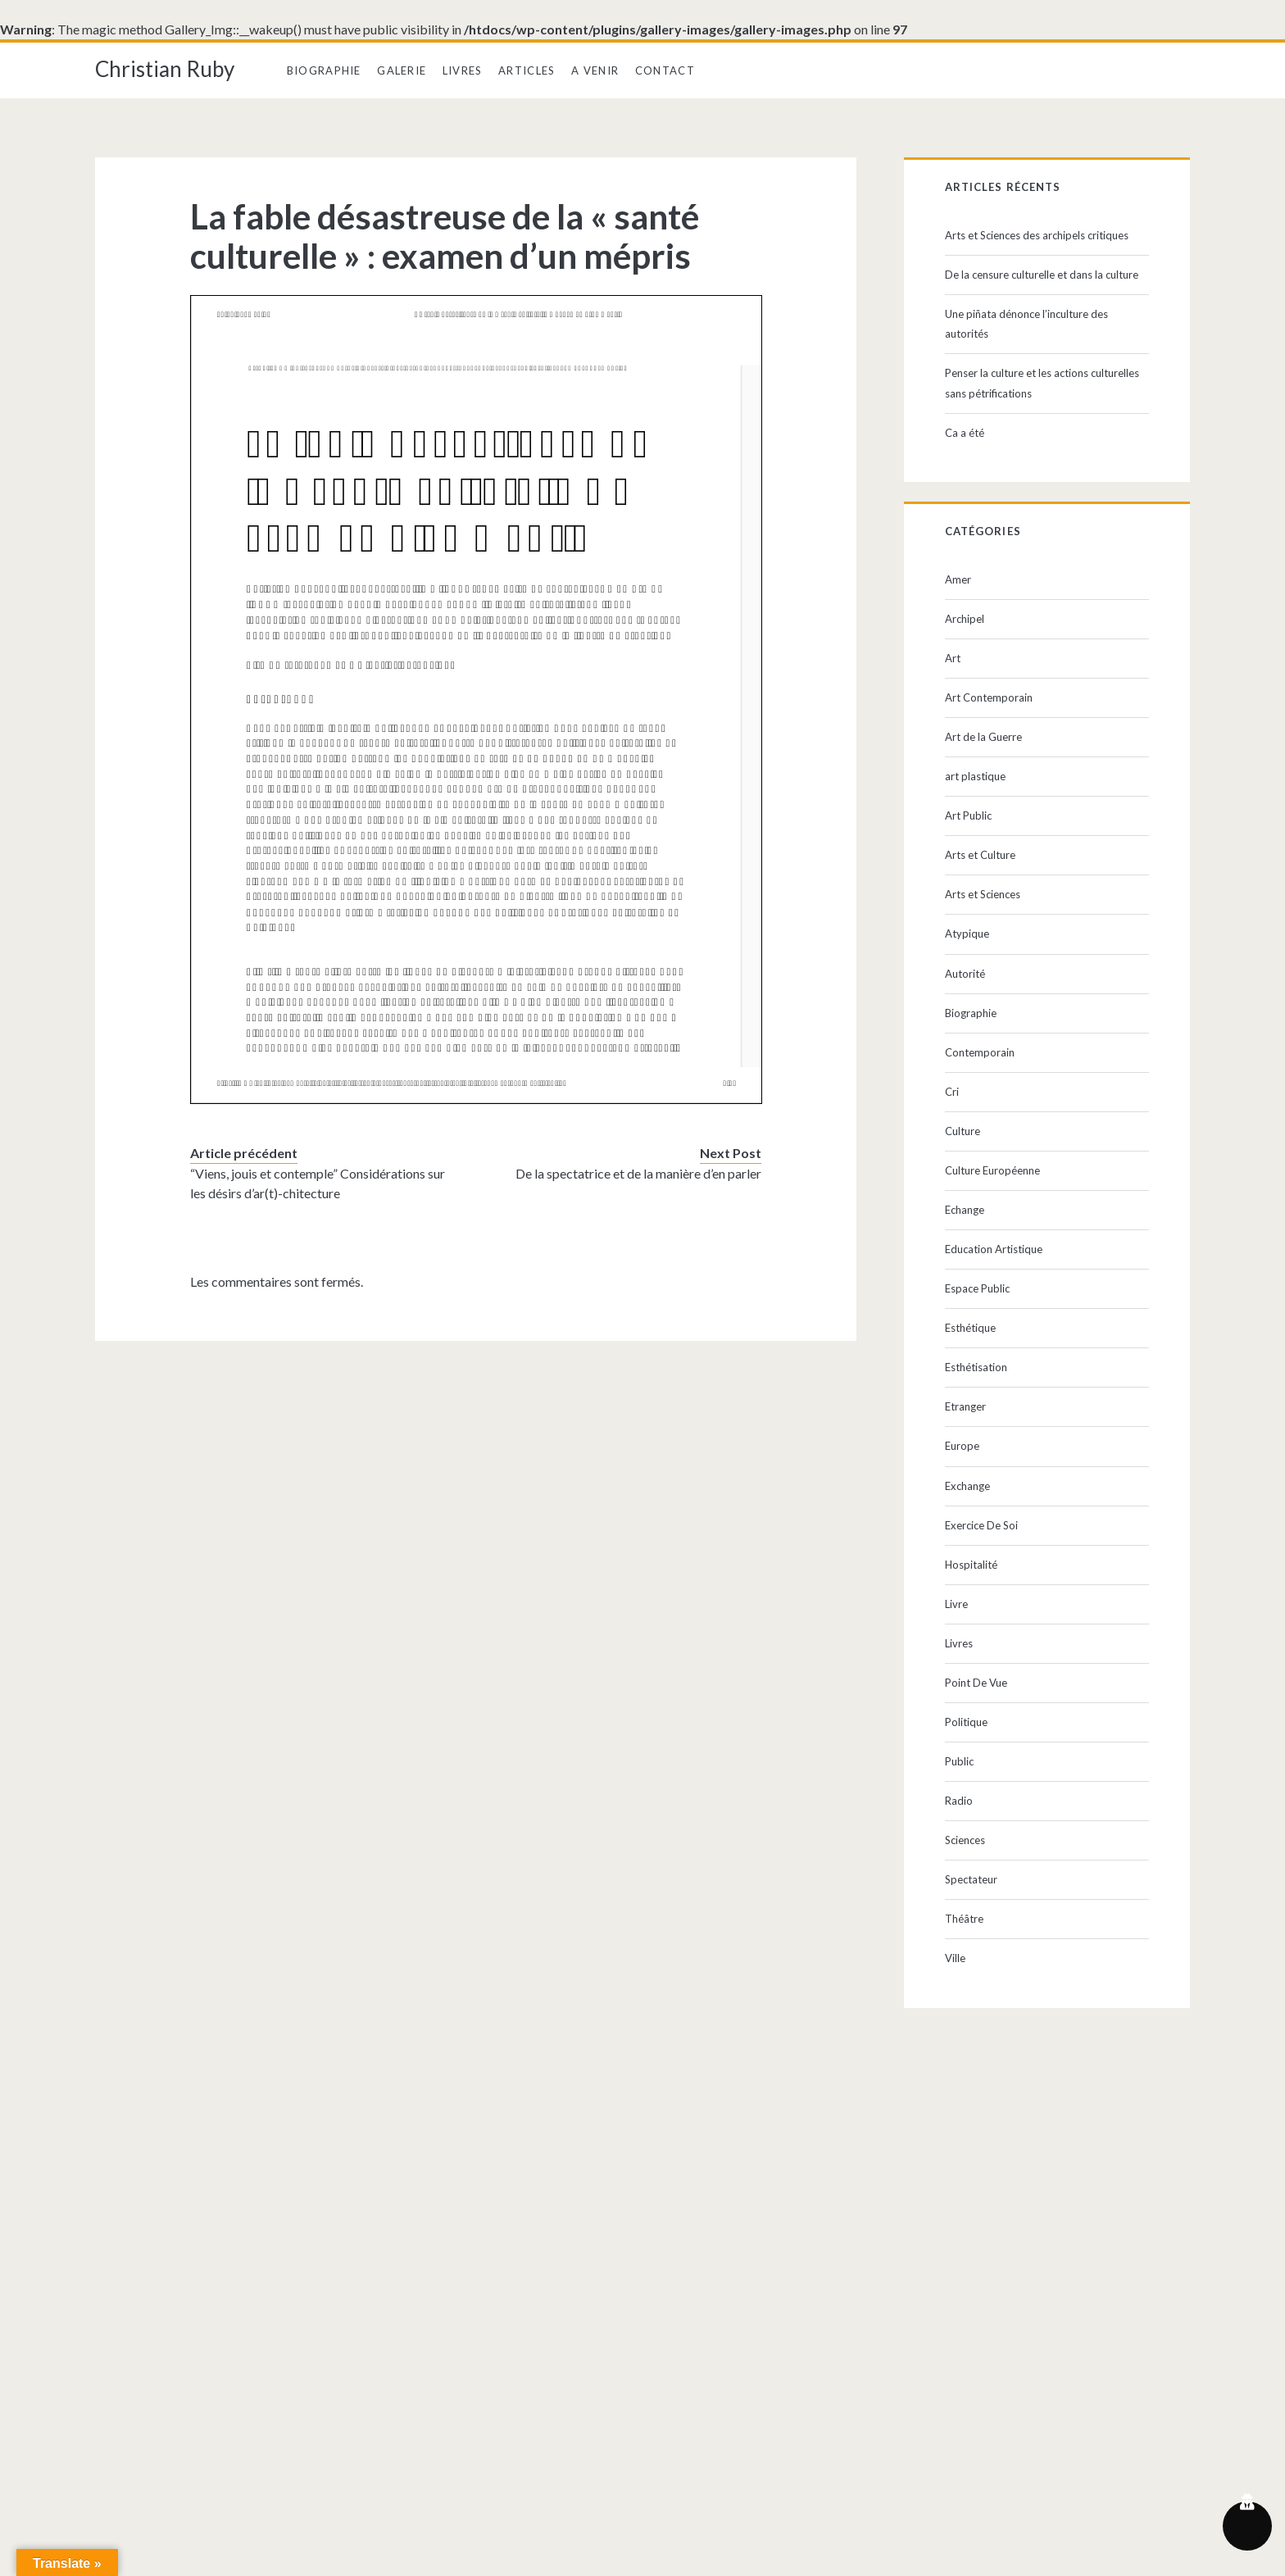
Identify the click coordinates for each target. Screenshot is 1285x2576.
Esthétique (970, 1327)
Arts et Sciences (982, 894)
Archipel (964, 618)
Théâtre (964, 1918)
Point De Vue (976, 1682)
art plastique (975, 776)
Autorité (965, 973)
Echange (964, 1209)
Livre (956, 1604)
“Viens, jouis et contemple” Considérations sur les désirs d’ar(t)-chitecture (317, 1183)
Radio (959, 1800)
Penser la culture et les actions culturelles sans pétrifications (1042, 382)
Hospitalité (971, 1564)
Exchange (967, 1485)
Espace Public (977, 1288)
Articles (526, 70)
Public (959, 1761)
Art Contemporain (989, 697)
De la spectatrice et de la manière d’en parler (638, 1173)
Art (952, 658)
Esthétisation (976, 1367)
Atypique (967, 933)
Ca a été (964, 432)
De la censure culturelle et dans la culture (1041, 274)
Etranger (965, 1406)
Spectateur (971, 1879)
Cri (952, 1091)
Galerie (401, 70)
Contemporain (980, 1052)
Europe (962, 1445)
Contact (665, 70)
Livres (463, 70)
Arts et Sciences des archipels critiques (1036, 235)
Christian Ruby (164, 69)
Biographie (324, 70)
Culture (962, 1131)
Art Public (968, 815)
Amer (958, 579)
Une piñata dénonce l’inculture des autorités (1026, 323)
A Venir (595, 70)
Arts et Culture (980, 854)
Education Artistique (993, 1249)
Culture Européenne (992, 1170)
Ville (955, 1958)
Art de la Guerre (983, 736)
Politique (966, 1722)
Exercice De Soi (981, 1525)
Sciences (965, 1840)
